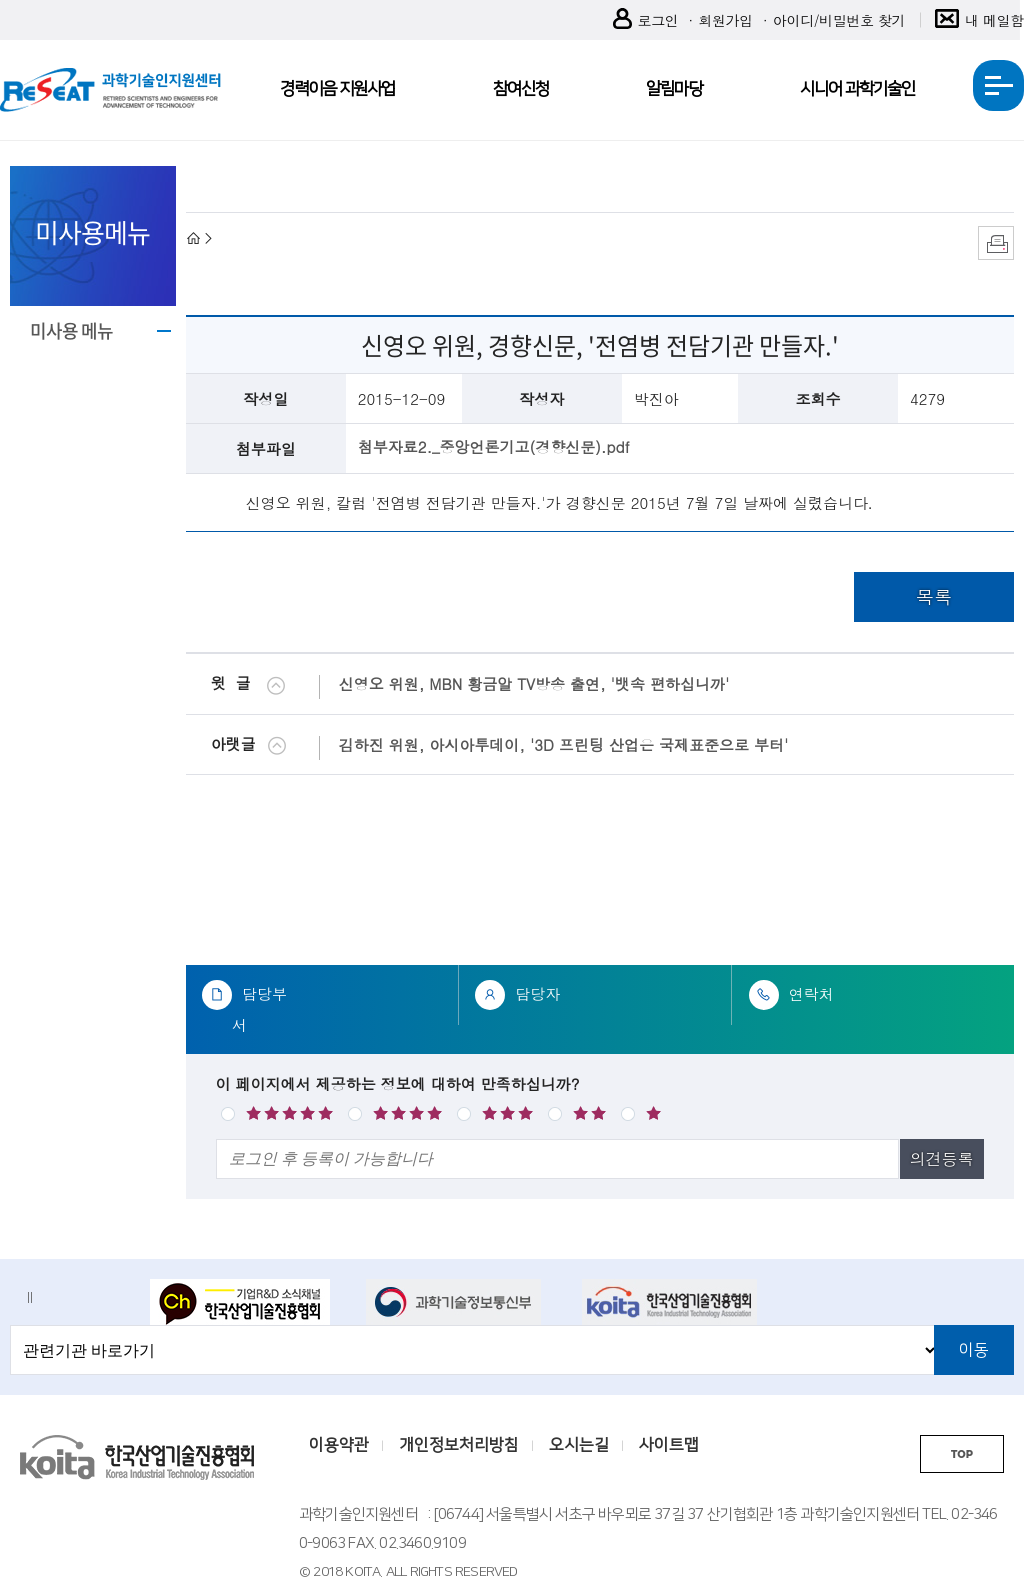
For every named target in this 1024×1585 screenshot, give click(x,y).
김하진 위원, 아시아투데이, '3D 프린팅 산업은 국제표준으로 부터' (564, 744)
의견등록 (942, 1158)
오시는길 (579, 1445)
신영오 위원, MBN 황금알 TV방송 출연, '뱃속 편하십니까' (534, 683)
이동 (974, 1350)
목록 (934, 596)
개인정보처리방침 (459, 1445)
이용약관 (339, 1445)
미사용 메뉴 (71, 330)
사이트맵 (669, 1445)
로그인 (646, 20)
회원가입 (725, 20)
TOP (962, 1454)
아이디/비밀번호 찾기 (839, 20)
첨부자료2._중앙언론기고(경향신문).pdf (494, 446)
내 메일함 (979, 20)
